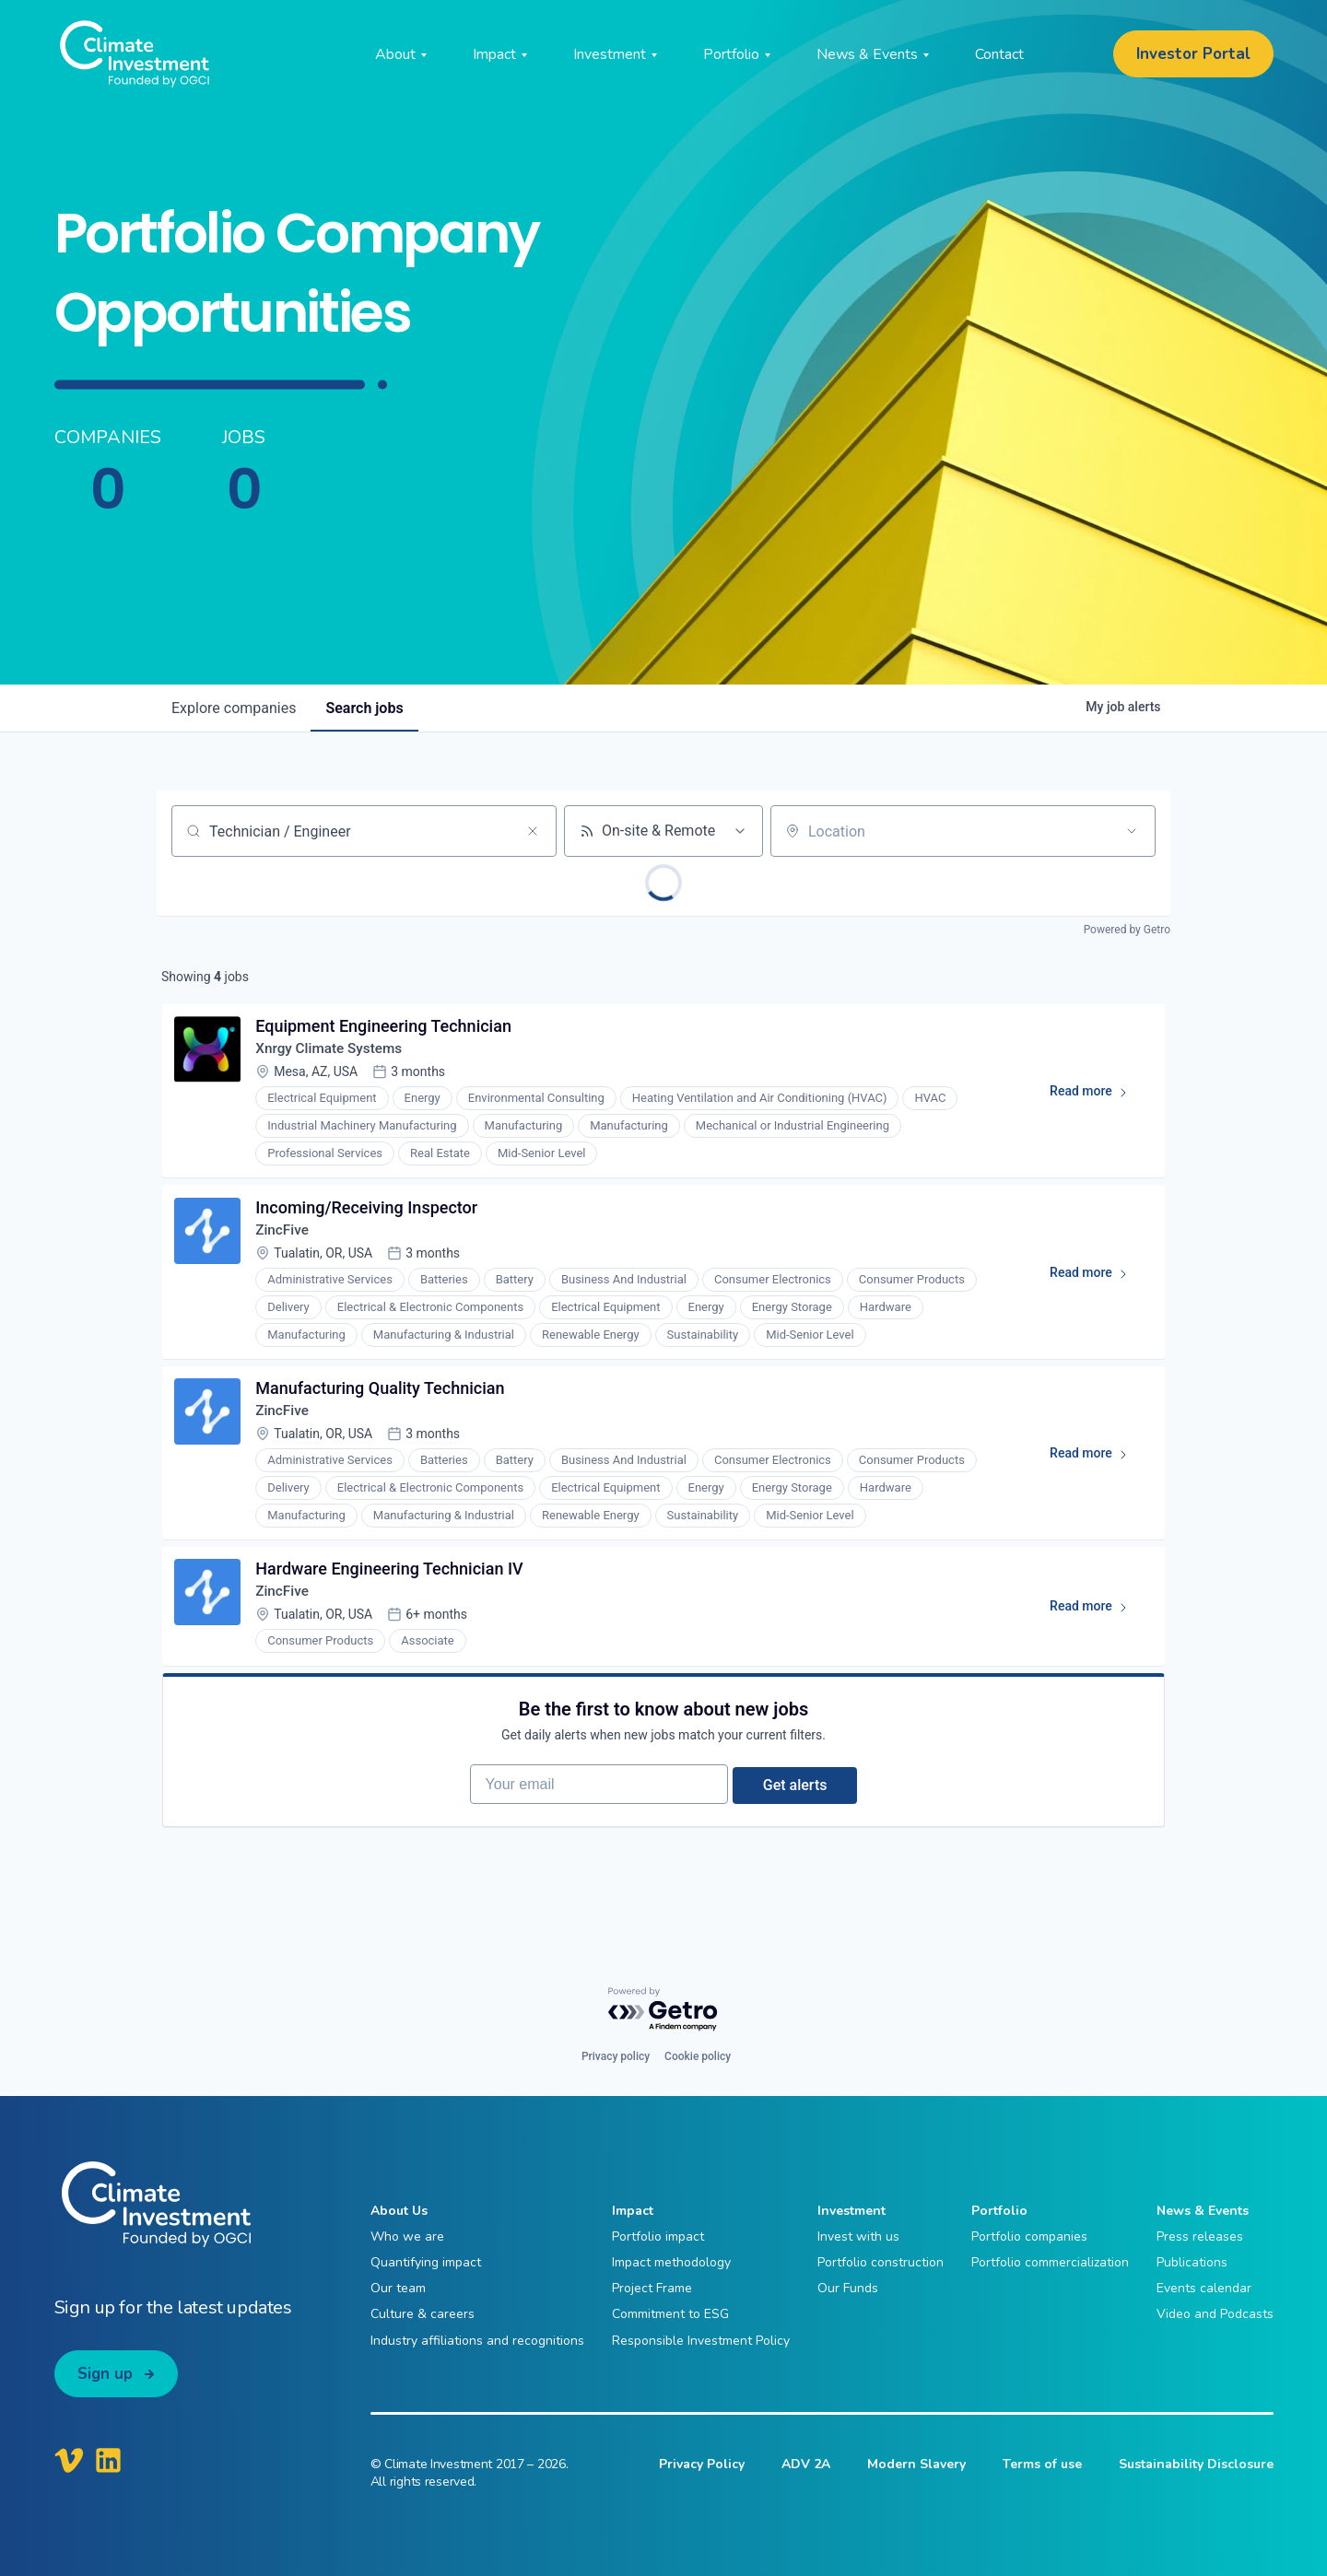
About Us (399, 2211)
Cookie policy (697, 2057)
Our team (398, 2289)
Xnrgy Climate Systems (334, 1052)
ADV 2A (805, 2465)
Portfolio (999, 2211)
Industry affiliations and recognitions (477, 2340)
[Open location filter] (1131, 831)
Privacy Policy (702, 2465)
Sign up (105, 2373)
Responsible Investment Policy (701, 2340)
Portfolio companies (1029, 2237)
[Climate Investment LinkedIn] (108, 2461)
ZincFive (285, 1238)
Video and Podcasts (1215, 2315)
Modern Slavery (916, 2465)
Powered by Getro (1127, 929)
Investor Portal (1193, 53)
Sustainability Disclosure (1196, 2465)
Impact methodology (671, 2263)
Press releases (1200, 2237)
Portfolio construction (880, 2263)
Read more (1094, 1099)
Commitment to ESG (670, 2315)
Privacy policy (615, 2057)
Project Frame (652, 2289)
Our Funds (847, 2289)
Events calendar (1204, 2289)
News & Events (1203, 2211)
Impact (632, 2211)
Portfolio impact (658, 2237)
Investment (851, 2211)
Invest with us (858, 2237)
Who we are (407, 2237)
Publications (1192, 2263)
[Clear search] (532, 831)
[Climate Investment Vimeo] (69, 2461)
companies (233, 708)
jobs (364, 708)
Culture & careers (422, 2315)
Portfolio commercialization (1050, 2263)
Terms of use (1042, 2465)
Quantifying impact (425, 2263)
